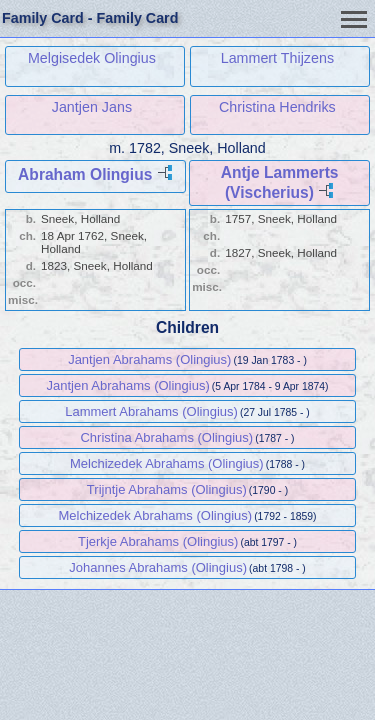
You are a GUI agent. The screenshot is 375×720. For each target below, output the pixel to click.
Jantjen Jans (92, 107)
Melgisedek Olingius (92, 58)
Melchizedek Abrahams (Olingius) (167, 463)
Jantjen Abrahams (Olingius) (149, 359)
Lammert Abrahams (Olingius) (151, 411)
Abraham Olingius (85, 174)
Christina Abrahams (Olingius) (166, 437)
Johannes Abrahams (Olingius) (158, 567)
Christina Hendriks (277, 107)
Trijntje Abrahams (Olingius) (167, 489)
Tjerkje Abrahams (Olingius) (158, 541)
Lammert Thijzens (277, 58)
